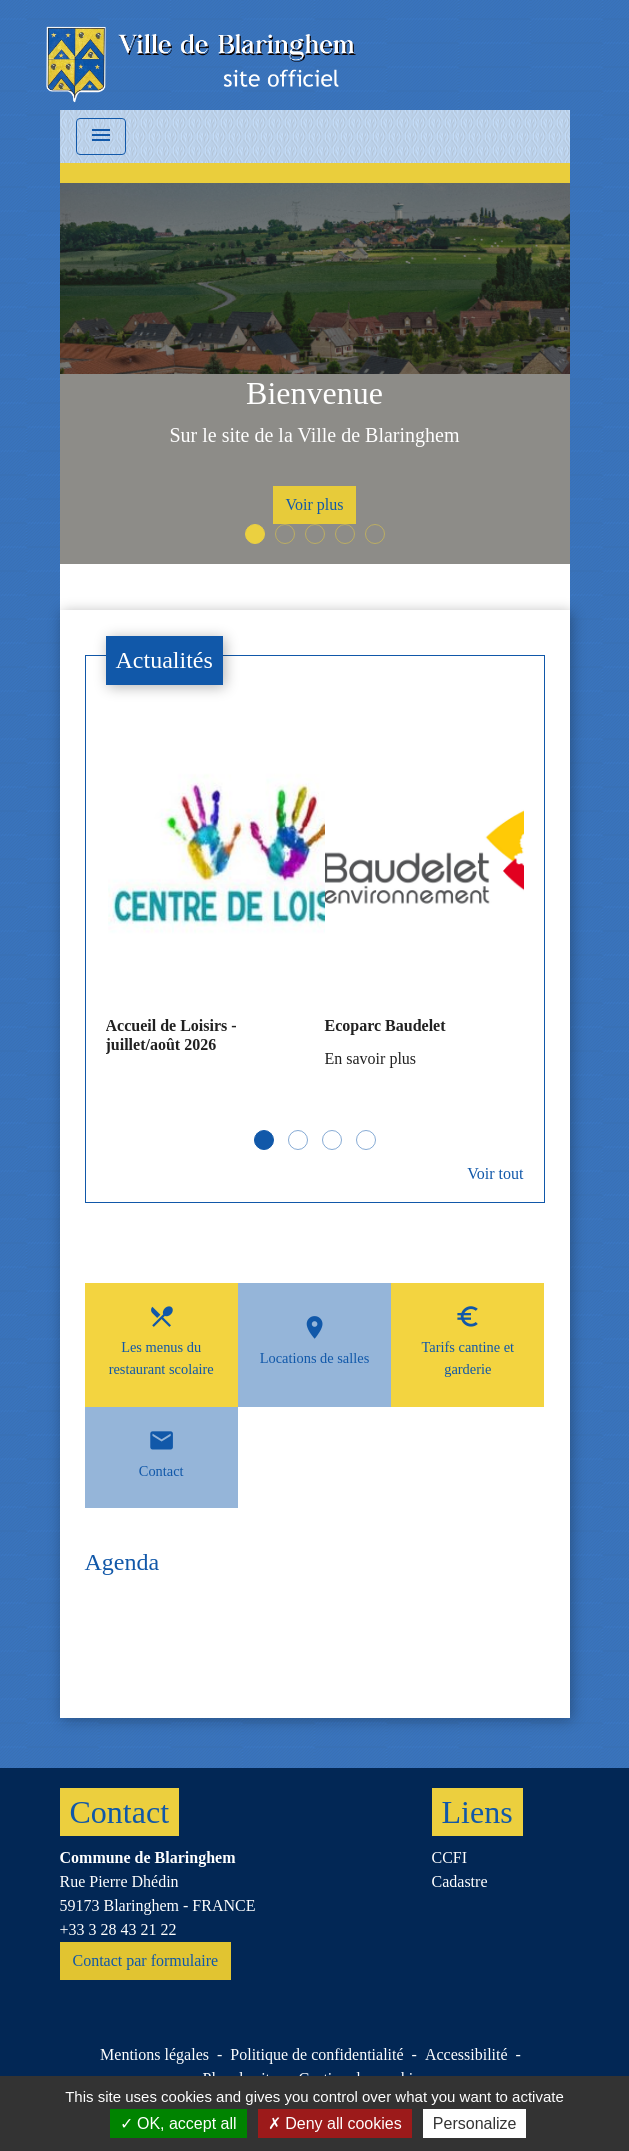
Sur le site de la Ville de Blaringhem (314, 435)
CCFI (450, 1857)
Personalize (475, 2123)
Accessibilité (466, 2054)
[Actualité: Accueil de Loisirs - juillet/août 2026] (205, 901)
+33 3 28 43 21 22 (118, 1929)
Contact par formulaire (146, 1960)
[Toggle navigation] (101, 136)
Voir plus (315, 504)
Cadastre (460, 1881)
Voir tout (495, 1173)
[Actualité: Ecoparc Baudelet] (424, 903)
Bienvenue (314, 393)
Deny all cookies (335, 2123)
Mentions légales (154, 2054)
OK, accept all (178, 2123)
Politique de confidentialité (316, 2054)
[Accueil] (202, 55)
